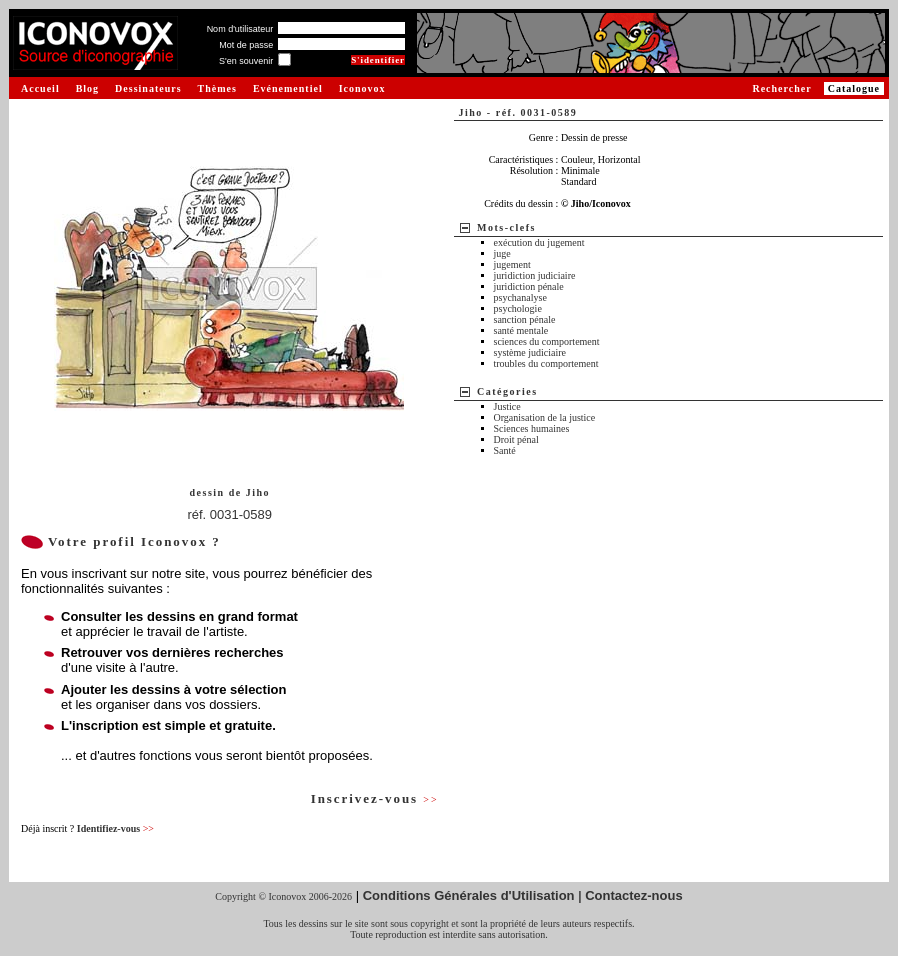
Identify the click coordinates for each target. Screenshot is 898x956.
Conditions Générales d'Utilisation (469, 895)
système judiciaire (530, 352)
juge (502, 253)
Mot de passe (246, 45)
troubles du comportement (546, 363)
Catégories (507, 391)
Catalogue (854, 88)
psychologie (518, 308)
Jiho (258, 492)
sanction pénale (525, 319)
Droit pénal (516, 439)
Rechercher (781, 88)
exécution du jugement (539, 242)
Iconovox (362, 88)
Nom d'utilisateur (240, 29)
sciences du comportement (547, 341)
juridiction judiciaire (535, 275)
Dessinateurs (148, 88)
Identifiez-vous (115, 828)
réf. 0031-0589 (229, 514)
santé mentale (521, 330)
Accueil (40, 88)
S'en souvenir (246, 61)
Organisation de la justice (545, 417)
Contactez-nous (634, 895)
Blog (87, 88)
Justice (507, 406)
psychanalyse (520, 297)
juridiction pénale (529, 286)
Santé (505, 450)
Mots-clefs (506, 227)
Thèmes (217, 88)
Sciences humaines (532, 428)
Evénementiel (288, 88)
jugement (512, 264)
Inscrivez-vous (375, 798)
